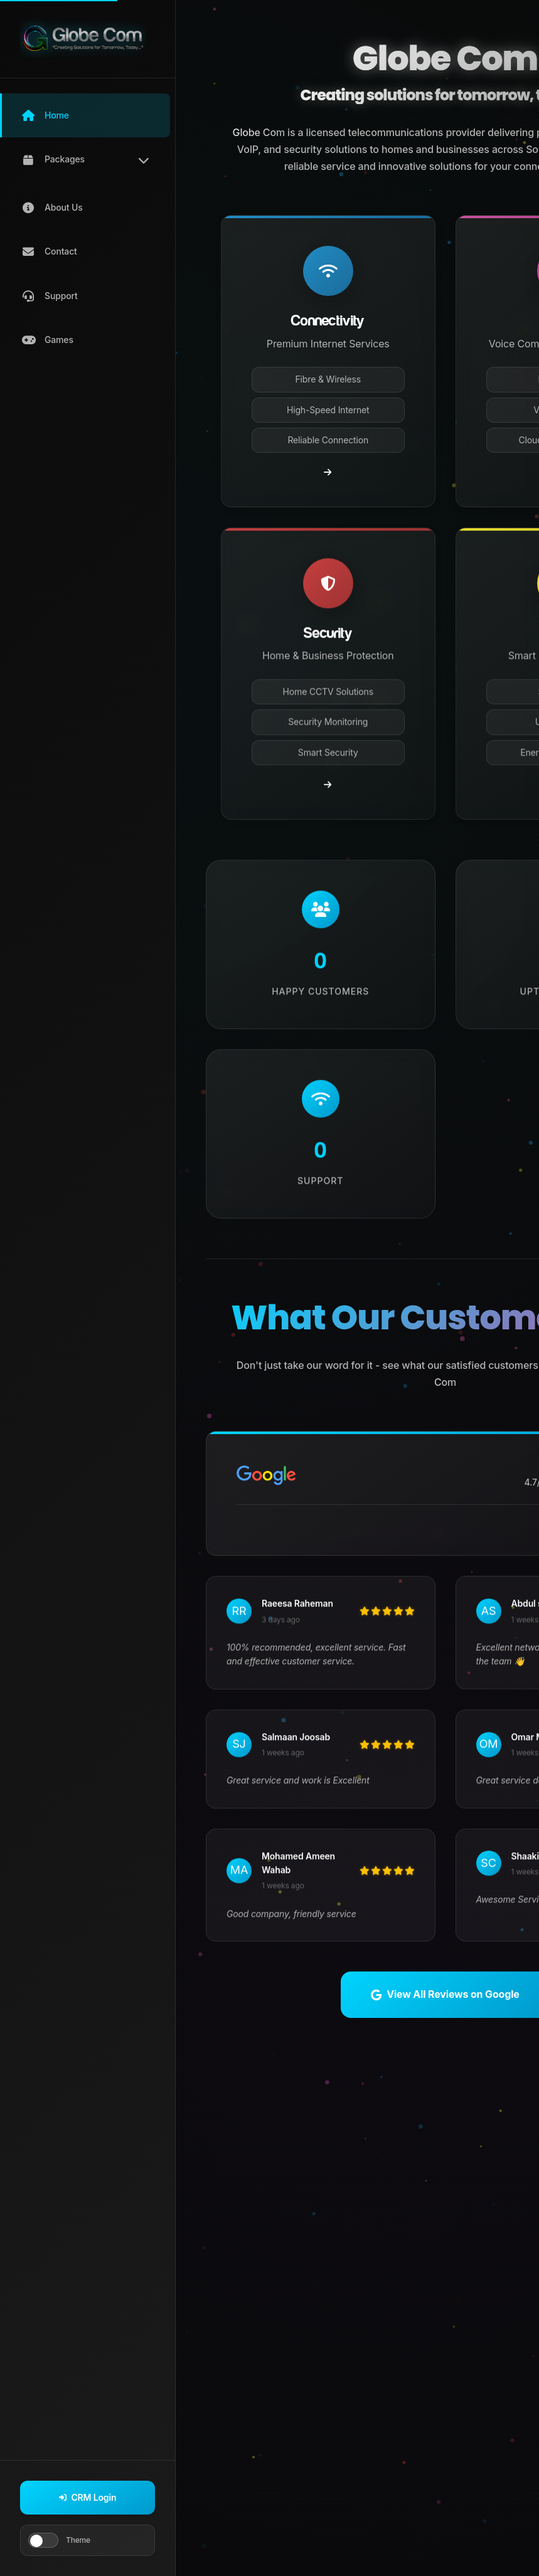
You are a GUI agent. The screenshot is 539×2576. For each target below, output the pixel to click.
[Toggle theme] (43, 2540)
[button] (85, 115)
